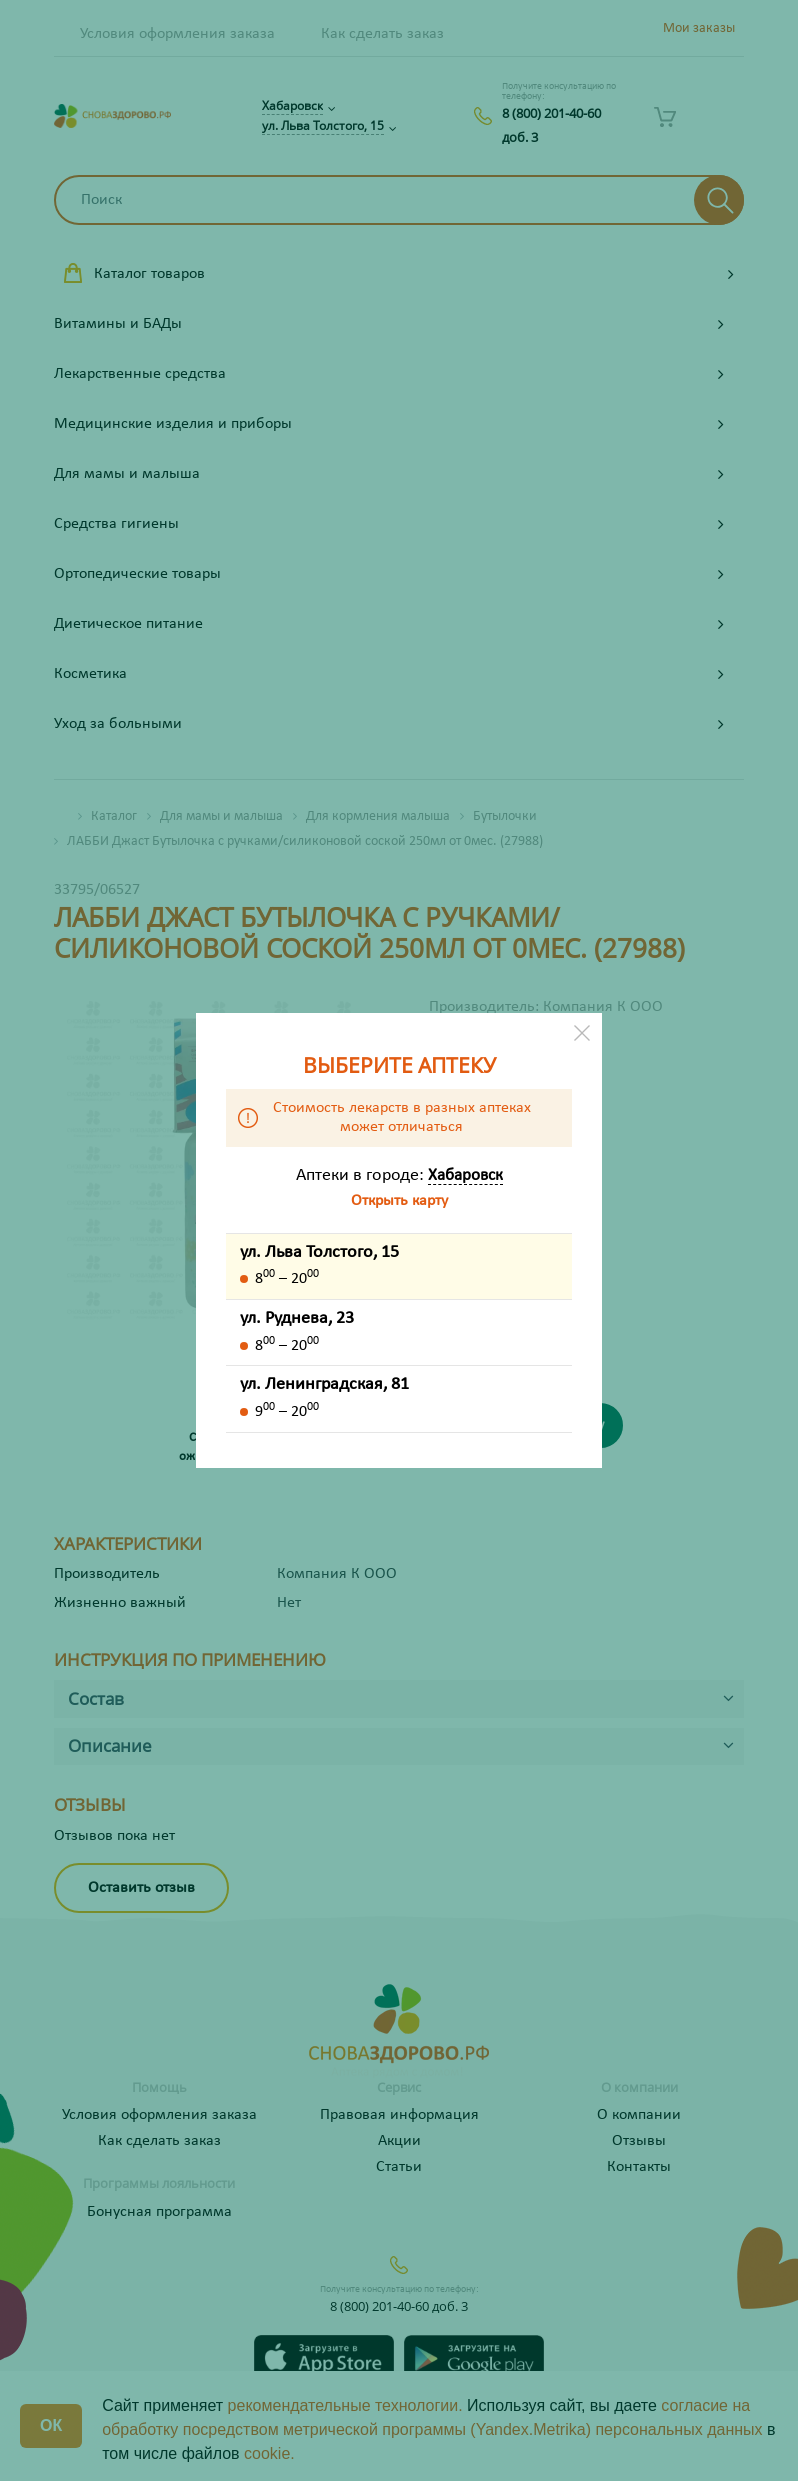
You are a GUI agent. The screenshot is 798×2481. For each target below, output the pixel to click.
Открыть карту (399, 1201)
